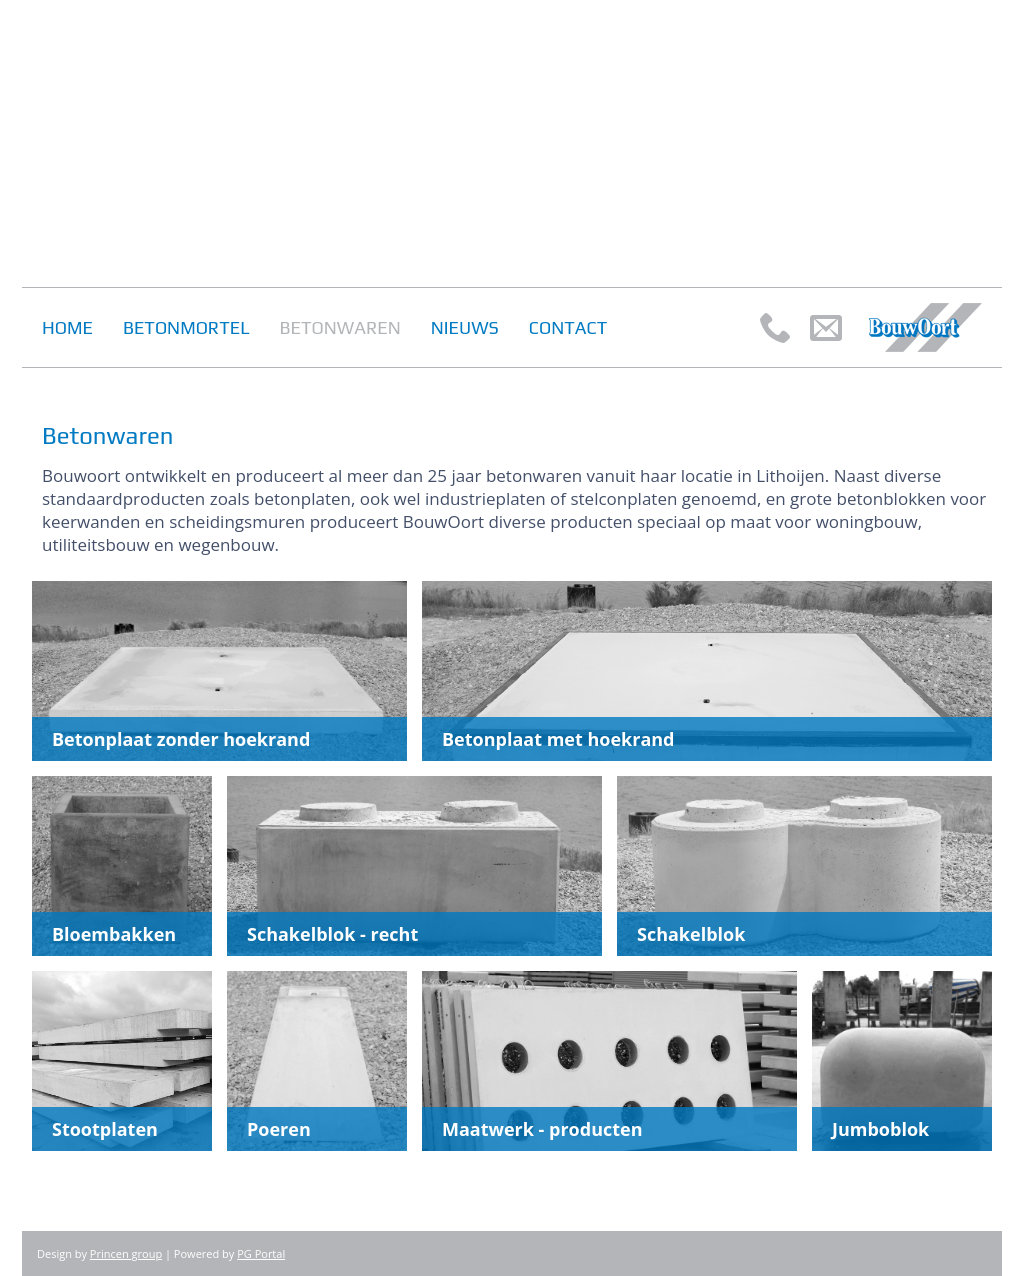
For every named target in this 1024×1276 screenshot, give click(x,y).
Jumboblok (880, 1129)
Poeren (279, 1129)
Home (67, 327)
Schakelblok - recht (332, 934)
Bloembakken (114, 934)
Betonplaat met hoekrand (558, 739)
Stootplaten (105, 1129)
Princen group (126, 1253)
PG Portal (261, 1253)
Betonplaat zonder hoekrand (181, 739)
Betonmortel (186, 327)
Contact (568, 327)
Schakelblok (691, 934)
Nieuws (465, 327)
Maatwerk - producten (542, 1129)
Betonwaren (340, 327)
